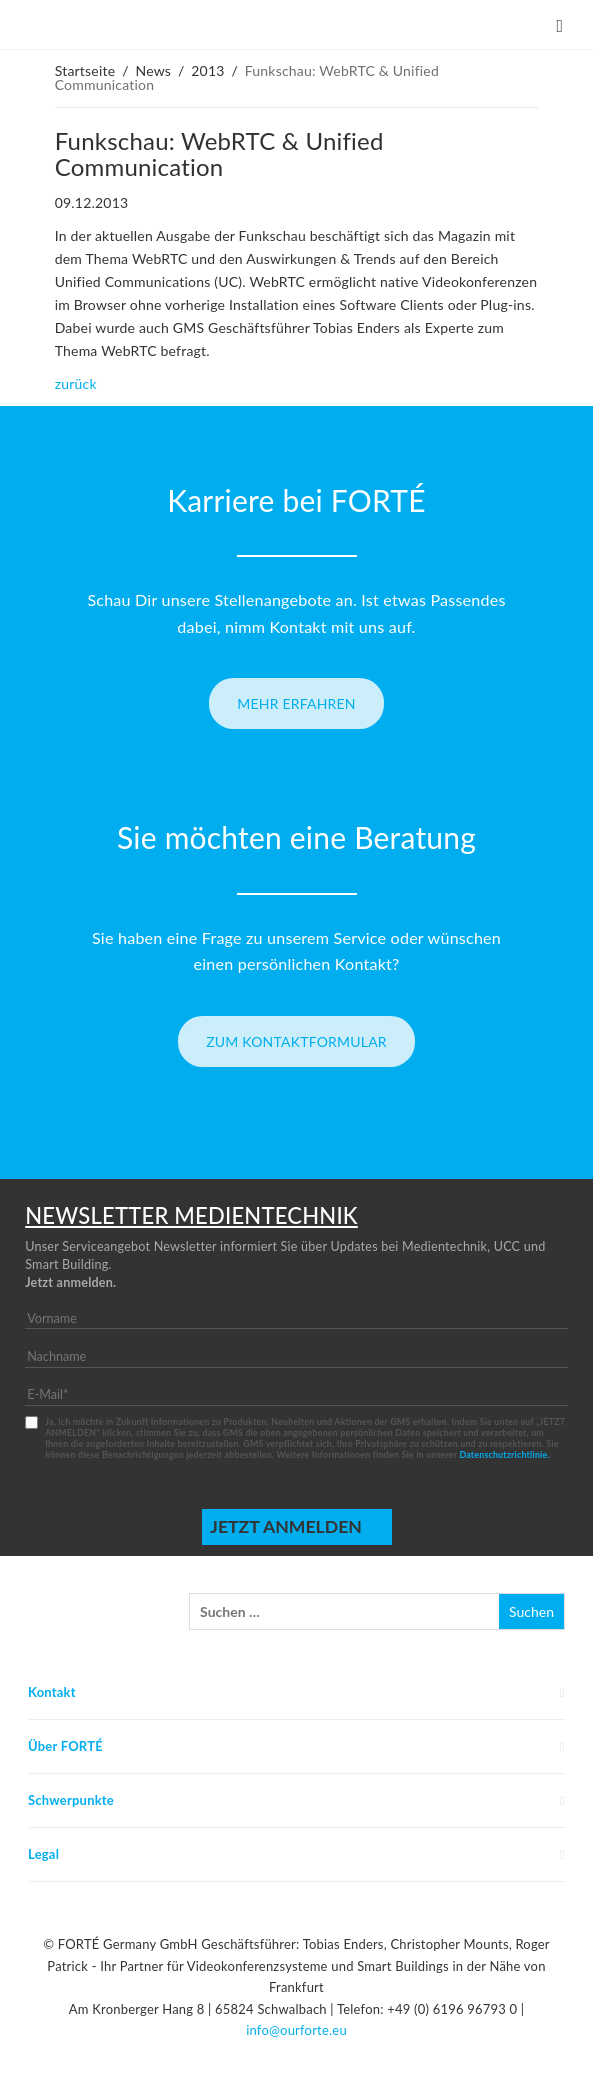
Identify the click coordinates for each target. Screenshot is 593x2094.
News (153, 70)
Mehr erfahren (296, 703)
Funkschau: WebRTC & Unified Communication (219, 153)
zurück (76, 383)
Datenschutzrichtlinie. (504, 1454)
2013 (207, 70)
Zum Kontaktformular (296, 1041)
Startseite (85, 70)
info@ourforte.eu (296, 2030)
